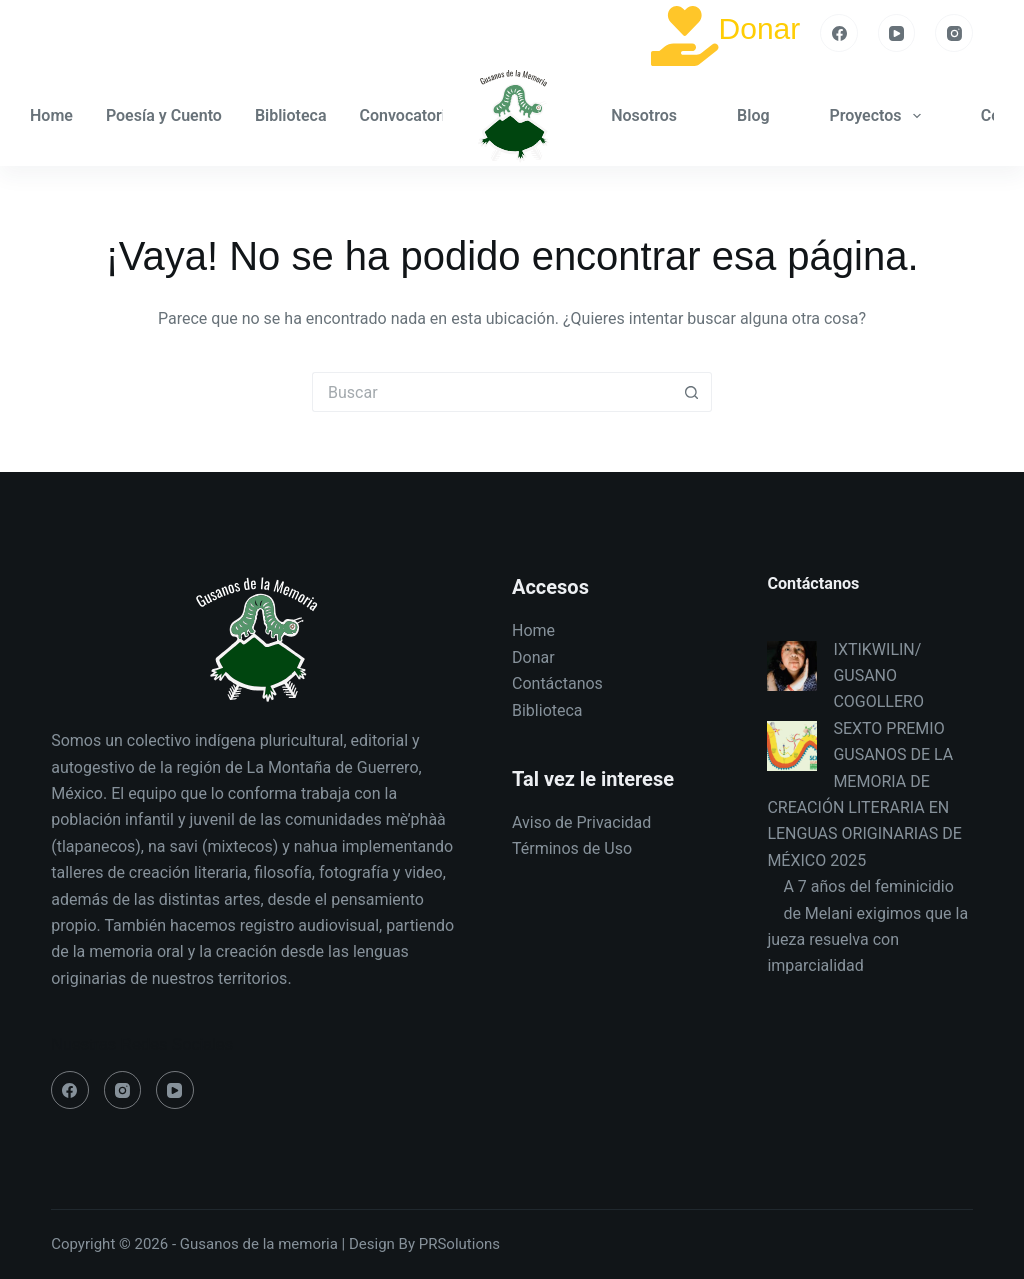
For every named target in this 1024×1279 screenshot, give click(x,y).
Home (51, 115)
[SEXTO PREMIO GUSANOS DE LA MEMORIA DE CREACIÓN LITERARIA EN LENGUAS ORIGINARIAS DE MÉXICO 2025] (792, 746)
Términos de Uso (572, 848)
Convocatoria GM (435, 116)
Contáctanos (557, 683)
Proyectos (879, 116)
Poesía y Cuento (164, 115)
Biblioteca (291, 115)
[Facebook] (839, 33)
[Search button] (692, 392)
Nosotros (644, 115)
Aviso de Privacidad (581, 822)
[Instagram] (954, 33)
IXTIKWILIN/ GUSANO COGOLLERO (878, 676)
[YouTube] (897, 33)
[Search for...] (492, 392)
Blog (753, 115)
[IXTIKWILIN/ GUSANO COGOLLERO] (792, 666)
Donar (760, 28)
